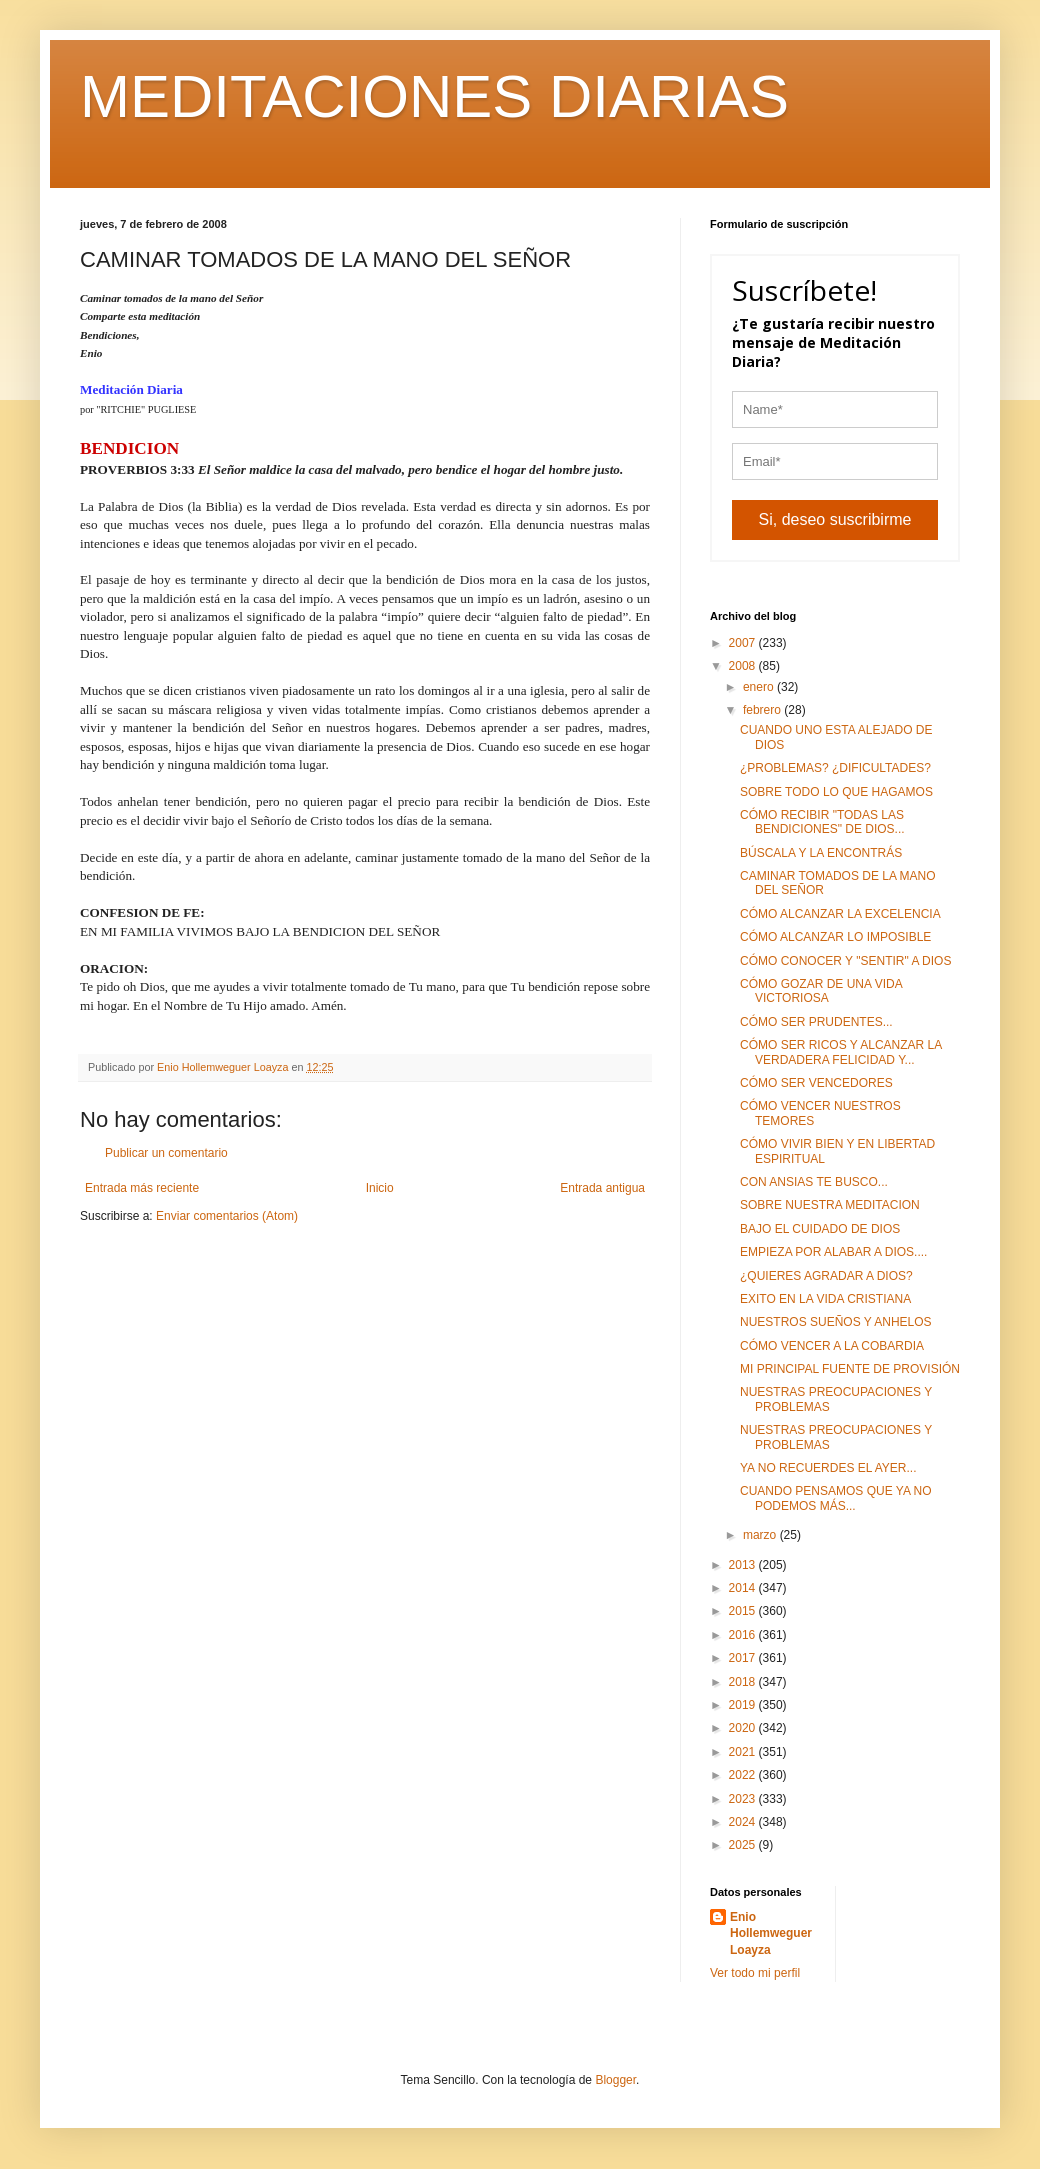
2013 (744, 1565)
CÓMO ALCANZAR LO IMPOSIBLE (835, 937)
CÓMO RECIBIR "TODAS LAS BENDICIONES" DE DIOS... (822, 822)
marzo (761, 1535)
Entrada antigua (602, 1188)
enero (760, 687)
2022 (744, 1775)
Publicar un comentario (166, 1153)
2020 (744, 1728)
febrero (763, 710)
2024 (744, 1822)
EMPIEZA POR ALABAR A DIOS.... (833, 1252)
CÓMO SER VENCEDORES (816, 1083)
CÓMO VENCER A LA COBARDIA (832, 1346)
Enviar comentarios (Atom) (227, 1216)
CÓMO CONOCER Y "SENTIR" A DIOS (845, 961)
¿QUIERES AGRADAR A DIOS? (826, 1276)
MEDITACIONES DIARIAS (434, 96)
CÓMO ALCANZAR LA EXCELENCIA (840, 914)
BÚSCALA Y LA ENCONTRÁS (821, 853)
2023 (744, 1799)
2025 (744, 1845)
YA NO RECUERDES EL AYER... (828, 1468)
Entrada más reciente (142, 1188)
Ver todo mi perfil (755, 1973)
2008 (744, 666)
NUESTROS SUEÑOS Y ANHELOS (836, 1322)
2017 (744, 1658)
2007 (744, 643)
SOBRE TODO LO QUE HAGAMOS (836, 792)
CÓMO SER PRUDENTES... (816, 1022)
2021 (744, 1752)
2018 (744, 1682)
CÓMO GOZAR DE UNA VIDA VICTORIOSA (821, 991)
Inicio (380, 1188)
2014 (744, 1588)
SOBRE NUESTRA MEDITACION (830, 1205)
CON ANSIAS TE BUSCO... (814, 1182)
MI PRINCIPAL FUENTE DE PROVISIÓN (850, 1369)
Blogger (615, 2080)
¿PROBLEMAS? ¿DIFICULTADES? (835, 768)
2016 (744, 1635)
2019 (744, 1705)
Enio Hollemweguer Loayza (771, 1934)
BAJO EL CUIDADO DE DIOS (820, 1229)
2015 (744, 1611)
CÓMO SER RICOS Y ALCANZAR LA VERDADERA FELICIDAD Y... (841, 1052)
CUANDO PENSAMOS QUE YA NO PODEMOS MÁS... (836, 1498)
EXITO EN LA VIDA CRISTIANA (825, 1299)
